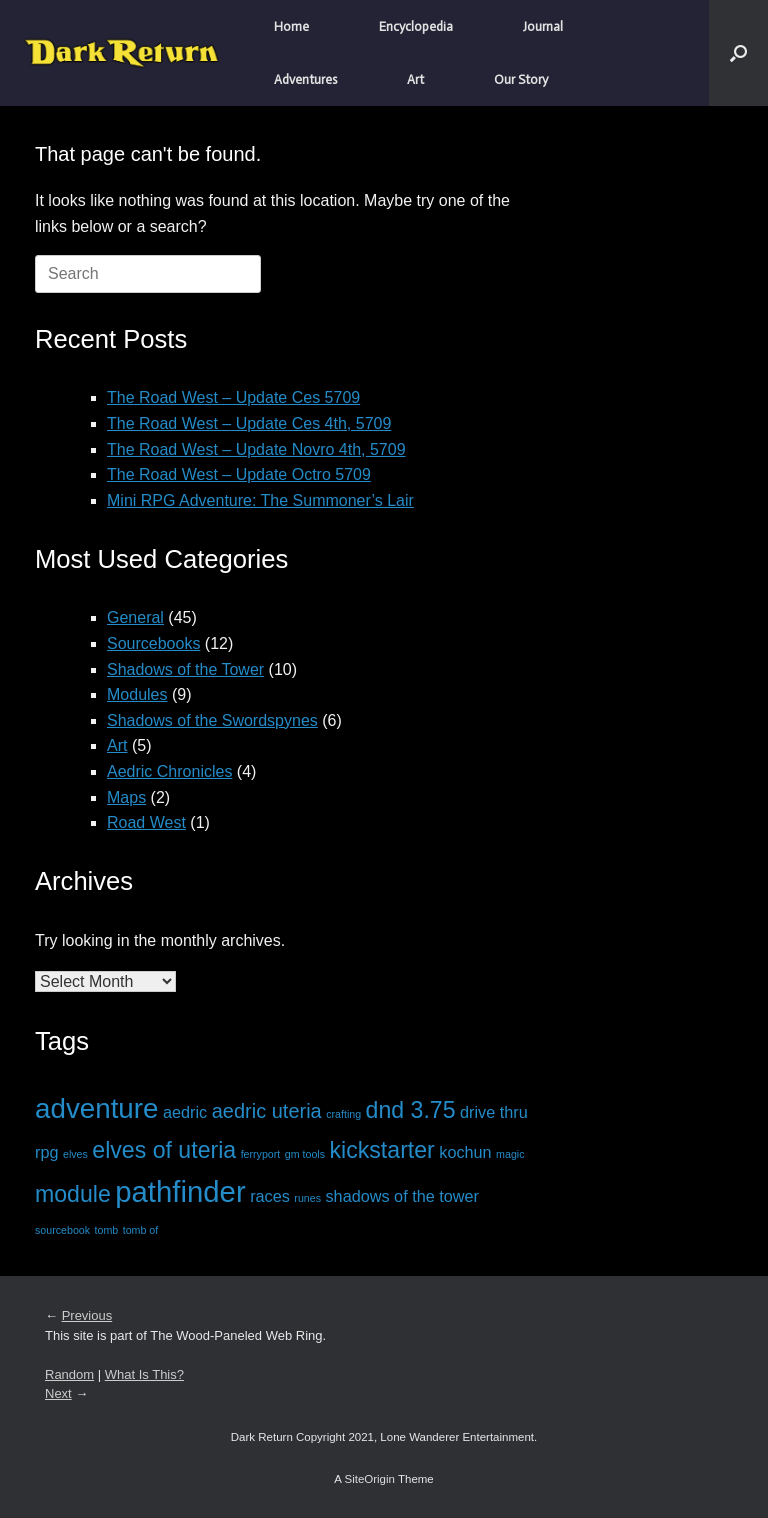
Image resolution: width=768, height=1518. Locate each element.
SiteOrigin (369, 1479)
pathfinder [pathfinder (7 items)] (180, 1191)
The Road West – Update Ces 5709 (233, 397)
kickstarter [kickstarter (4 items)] (382, 1150)
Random (69, 1374)
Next (58, 1393)
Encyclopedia (416, 26)
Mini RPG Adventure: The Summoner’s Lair (260, 500)
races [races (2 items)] (270, 1196)
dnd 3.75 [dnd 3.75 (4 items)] (411, 1110)
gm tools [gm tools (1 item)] (305, 1154)
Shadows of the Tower (185, 669)
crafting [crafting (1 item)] (343, 1114)
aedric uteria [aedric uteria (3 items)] (267, 1111)
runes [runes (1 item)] (307, 1198)
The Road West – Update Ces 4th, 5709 (249, 423)
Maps (126, 797)
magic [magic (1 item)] (510, 1154)
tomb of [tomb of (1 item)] (141, 1230)
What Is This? (144, 1374)
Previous (87, 1315)
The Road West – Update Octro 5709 (239, 474)
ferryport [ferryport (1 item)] (261, 1154)
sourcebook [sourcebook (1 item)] (62, 1230)
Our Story (521, 79)
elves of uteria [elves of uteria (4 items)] (164, 1150)
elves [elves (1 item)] (75, 1154)
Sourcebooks (153, 643)
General (135, 617)
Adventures (305, 79)
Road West (146, 822)
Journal (543, 26)
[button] (738, 53)
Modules (137, 694)
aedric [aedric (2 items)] (185, 1112)
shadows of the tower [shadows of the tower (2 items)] (402, 1196)
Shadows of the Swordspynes (212, 720)
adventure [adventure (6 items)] (97, 1108)
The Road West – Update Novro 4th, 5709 (256, 449)
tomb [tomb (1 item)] (107, 1230)
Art (415, 79)
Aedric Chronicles (169, 771)
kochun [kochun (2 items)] (465, 1152)
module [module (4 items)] (73, 1194)
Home (291, 26)
